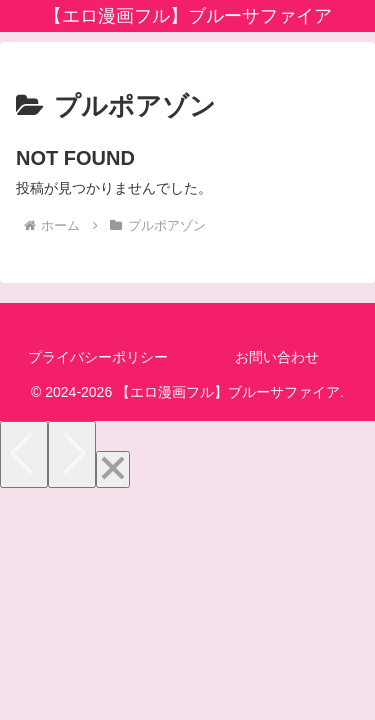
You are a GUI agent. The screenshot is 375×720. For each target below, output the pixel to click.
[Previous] (24, 454)
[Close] (113, 469)
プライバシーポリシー (98, 357)
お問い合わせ (277, 357)
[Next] (72, 454)
